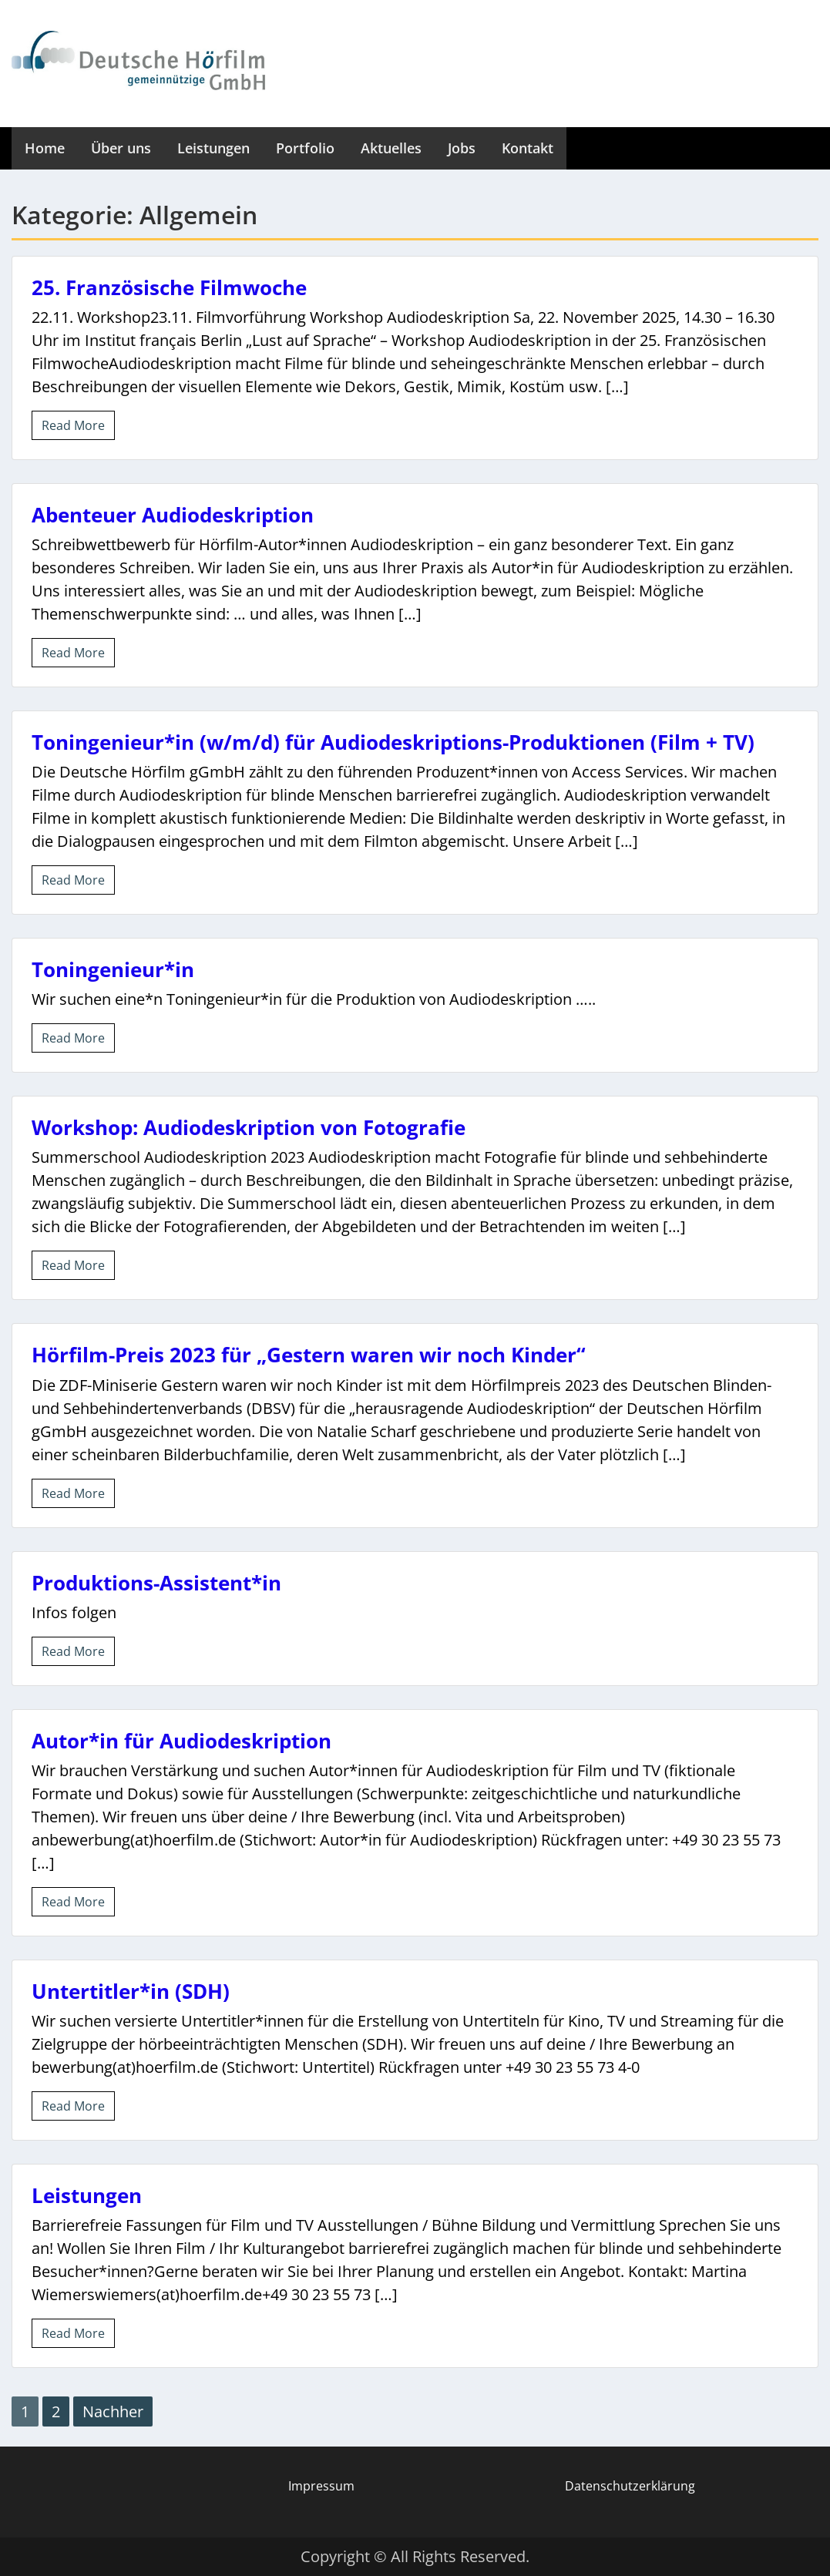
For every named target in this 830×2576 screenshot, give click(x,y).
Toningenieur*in (113, 969)
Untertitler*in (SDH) (131, 1991)
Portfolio (305, 148)
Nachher (112, 2411)
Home (45, 148)
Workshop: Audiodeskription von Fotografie (248, 1127)
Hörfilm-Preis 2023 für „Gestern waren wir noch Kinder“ (309, 1355)
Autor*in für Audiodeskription (181, 1741)
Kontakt (527, 148)
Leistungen (213, 148)
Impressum (321, 2485)
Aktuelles (391, 148)
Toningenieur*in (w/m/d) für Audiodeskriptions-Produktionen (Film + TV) (393, 742)
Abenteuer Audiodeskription (173, 515)
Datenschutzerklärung (630, 2485)
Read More (73, 425)
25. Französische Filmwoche (169, 287)
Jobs (461, 148)
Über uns (121, 148)
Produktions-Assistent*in (156, 1583)
